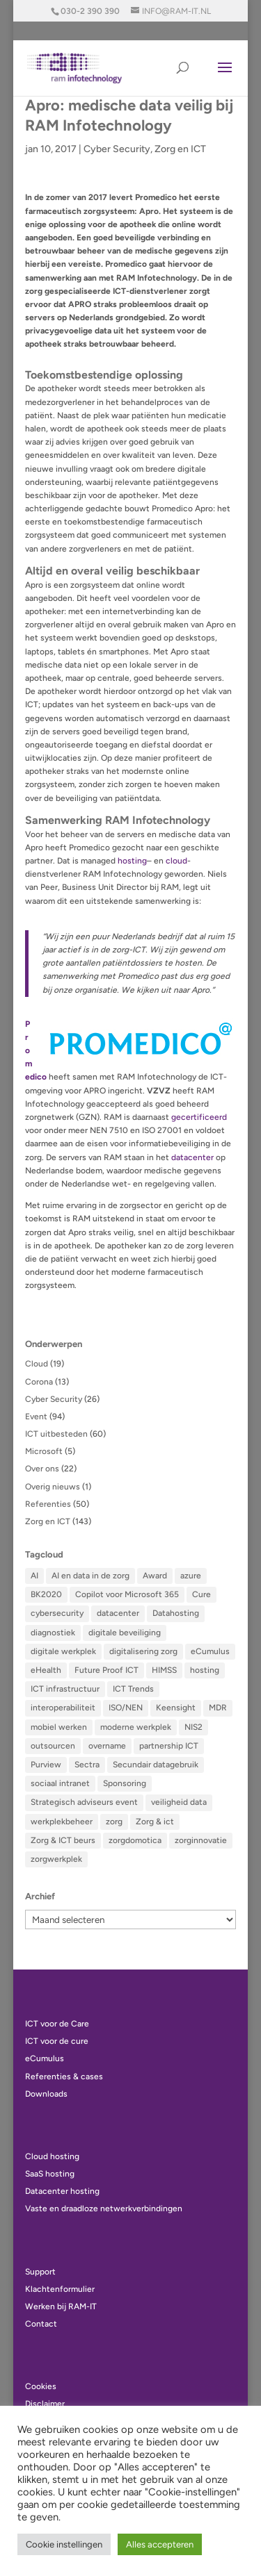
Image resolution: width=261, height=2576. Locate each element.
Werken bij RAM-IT (61, 2306)
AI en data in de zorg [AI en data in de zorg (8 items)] (90, 1575)
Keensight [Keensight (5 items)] (176, 1707)
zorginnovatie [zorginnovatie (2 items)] (201, 1840)
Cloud (36, 1364)
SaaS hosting (49, 2174)
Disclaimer (45, 2404)
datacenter (192, 1157)
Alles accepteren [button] (159, 2544)
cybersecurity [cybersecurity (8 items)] (57, 1613)
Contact (41, 2324)
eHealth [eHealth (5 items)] (46, 1670)
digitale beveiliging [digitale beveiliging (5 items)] (124, 1632)
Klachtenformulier (60, 2289)
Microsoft (44, 1451)
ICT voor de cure (56, 2041)
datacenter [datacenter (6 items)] (118, 1613)
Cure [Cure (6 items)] (201, 1594)
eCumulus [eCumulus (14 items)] (210, 1651)
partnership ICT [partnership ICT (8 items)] (168, 1746)
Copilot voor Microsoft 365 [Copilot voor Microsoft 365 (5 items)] (127, 1594)
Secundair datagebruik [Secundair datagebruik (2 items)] (155, 1764)
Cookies (40, 2386)
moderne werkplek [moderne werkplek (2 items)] (135, 1727)
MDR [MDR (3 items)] (218, 1707)
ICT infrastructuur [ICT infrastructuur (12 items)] (65, 1689)
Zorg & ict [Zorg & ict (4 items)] (155, 1821)
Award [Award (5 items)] (155, 1575)
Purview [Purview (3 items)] (46, 1764)
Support (40, 2272)
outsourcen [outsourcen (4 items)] (53, 1746)
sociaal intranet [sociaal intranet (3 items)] (60, 1783)
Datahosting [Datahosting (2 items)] (175, 1613)
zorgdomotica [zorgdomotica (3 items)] (135, 1840)
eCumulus (44, 2058)
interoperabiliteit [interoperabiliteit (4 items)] (63, 1707)
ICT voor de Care (57, 2024)
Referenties (48, 1504)
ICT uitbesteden (56, 1434)
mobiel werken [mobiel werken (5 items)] (59, 1727)
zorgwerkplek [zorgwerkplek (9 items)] (56, 1859)
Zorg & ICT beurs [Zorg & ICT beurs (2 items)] (63, 1840)
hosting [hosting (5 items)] (204, 1670)
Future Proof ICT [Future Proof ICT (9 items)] (106, 1670)
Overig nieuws (52, 1487)
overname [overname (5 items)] (107, 1746)
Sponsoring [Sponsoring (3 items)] (124, 1783)
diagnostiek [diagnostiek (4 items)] (53, 1632)
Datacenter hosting (62, 2191)
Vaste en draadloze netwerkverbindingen (103, 2208)
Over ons (42, 1468)
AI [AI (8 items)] (34, 1575)
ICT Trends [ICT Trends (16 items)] (133, 1689)
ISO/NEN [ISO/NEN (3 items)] (126, 1707)
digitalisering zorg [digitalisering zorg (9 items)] (143, 1651)
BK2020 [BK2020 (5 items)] (46, 1594)
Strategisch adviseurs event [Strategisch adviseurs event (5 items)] (84, 1802)
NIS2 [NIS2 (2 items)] (193, 1727)
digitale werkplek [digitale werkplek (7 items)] (63, 1651)
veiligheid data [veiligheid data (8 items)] (179, 1802)
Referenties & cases (64, 2076)
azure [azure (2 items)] (190, 1575)
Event (36, 1416)
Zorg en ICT (180, 149)
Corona (39, 1382)
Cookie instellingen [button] (64, 2544)
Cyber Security (117, 149)
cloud (176, 861)
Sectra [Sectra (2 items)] (87, 1764)
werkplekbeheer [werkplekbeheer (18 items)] (62, 1821)
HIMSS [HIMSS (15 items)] (164, 1670)
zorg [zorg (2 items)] (114, 1821)
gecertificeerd (199, 1117)
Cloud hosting (52, 2156)
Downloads (46, 2094)
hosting (132, 861)
